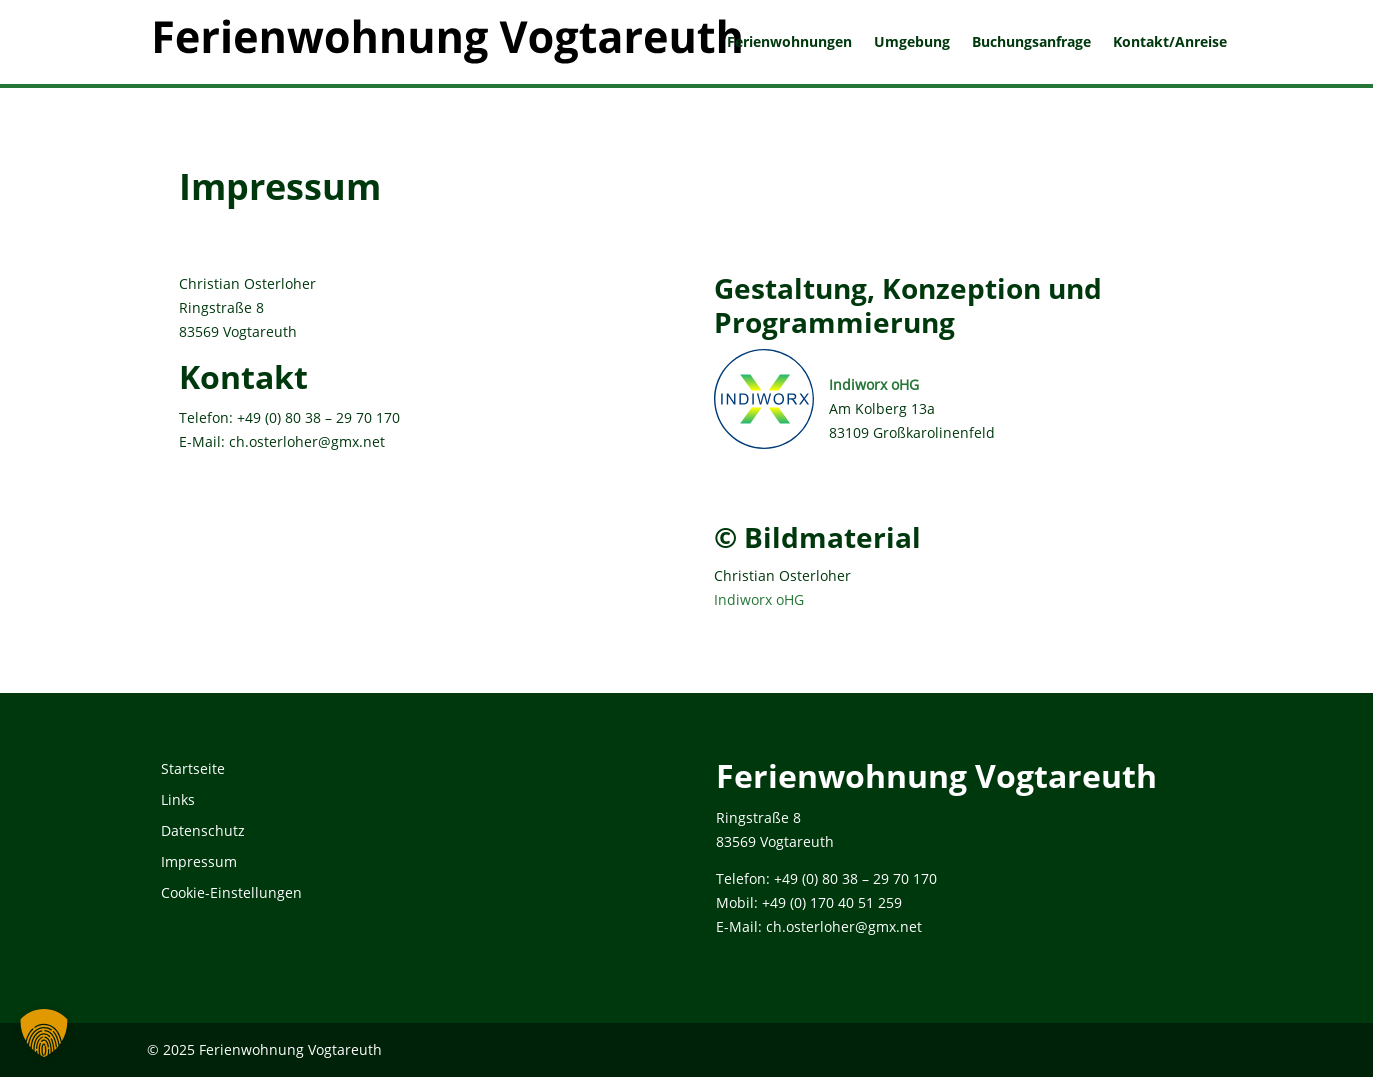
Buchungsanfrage (1031, 43)
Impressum (199, 861)
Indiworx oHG (874, 384)
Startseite (193, 768)
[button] (44, 1033)
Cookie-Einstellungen (231, 892)
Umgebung (912, 43)
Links (178, 799)
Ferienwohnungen (789, 43)
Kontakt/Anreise (1170, 43)
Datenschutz (203, 830)
